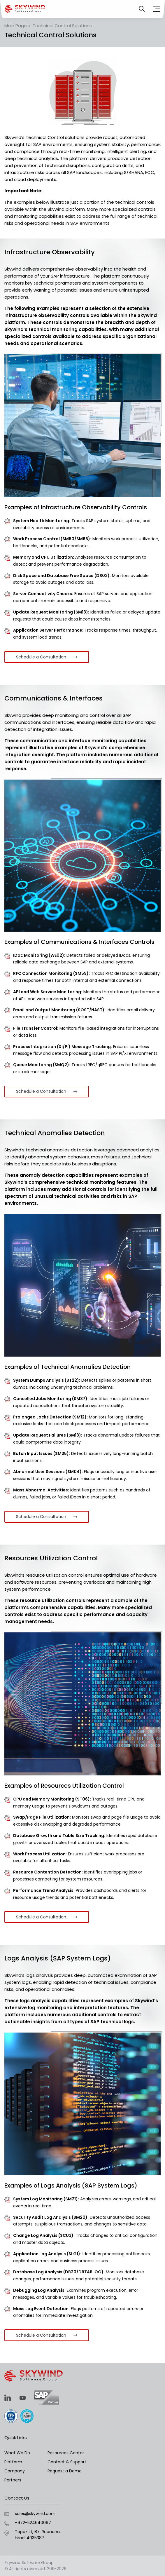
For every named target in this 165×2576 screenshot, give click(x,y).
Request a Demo (65, 2471)
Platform (13, 2462)
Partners (12, 2480)
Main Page (15, 25)
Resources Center (66, 2453)
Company (14, 2471)
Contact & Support (67, 2462)
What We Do (17, 2453)
